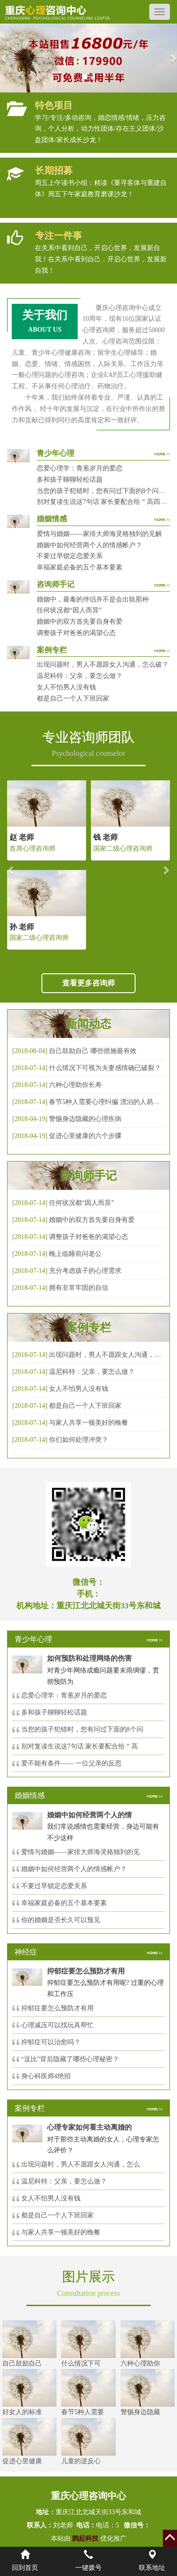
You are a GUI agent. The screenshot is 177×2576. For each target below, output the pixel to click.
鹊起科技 (85, 2538)
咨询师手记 (88, 1176)
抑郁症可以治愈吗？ (50, 2042)
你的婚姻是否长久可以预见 (60, 1920)
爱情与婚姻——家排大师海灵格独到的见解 (99, 533)
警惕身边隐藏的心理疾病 (85, 1118)
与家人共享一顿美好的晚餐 (88, 1422)
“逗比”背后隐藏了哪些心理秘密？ (70, 2059)
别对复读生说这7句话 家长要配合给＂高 (79, 1746)
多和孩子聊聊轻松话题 (70, 479)
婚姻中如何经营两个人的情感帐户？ (89, 545)
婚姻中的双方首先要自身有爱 (79, 621)
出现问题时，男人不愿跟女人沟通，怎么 (80, 2164)
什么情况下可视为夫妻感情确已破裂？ (105, 1067)
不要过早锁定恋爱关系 (70, 556)
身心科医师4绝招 (49, 2076)
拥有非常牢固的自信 (78, 1287)
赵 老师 (21, 837)
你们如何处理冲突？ (78, 1439)
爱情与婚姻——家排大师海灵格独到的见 (80, 1852)
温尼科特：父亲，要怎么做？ (79, 675)
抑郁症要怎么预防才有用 (57, 2008)
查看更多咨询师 (88, 983)
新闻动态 (88, 1024)
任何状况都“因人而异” (69, 610)
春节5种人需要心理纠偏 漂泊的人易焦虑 (107, 1101)
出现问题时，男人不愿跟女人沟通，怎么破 (111, 1354)
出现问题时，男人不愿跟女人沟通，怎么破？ (103, 664)
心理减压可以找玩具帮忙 (57, 2025)
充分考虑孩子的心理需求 (85, 1270)
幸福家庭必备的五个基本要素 (79, 567)
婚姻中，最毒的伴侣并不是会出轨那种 (93, 599)
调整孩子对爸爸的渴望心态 (76, 632)
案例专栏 (88, 1327)
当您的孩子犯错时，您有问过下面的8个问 (82, 1729)
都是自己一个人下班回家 (73, 698)
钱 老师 (105, 837)
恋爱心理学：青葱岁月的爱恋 (79, 468)
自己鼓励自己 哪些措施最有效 (93, 1050)
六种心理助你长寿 (75, 1084)
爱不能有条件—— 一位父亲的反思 (71, 1763)
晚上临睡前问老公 (75, 1253)
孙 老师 (21, 927)
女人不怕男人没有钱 (66, 687)
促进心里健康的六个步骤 (85, 1135)
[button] (4, 58)
